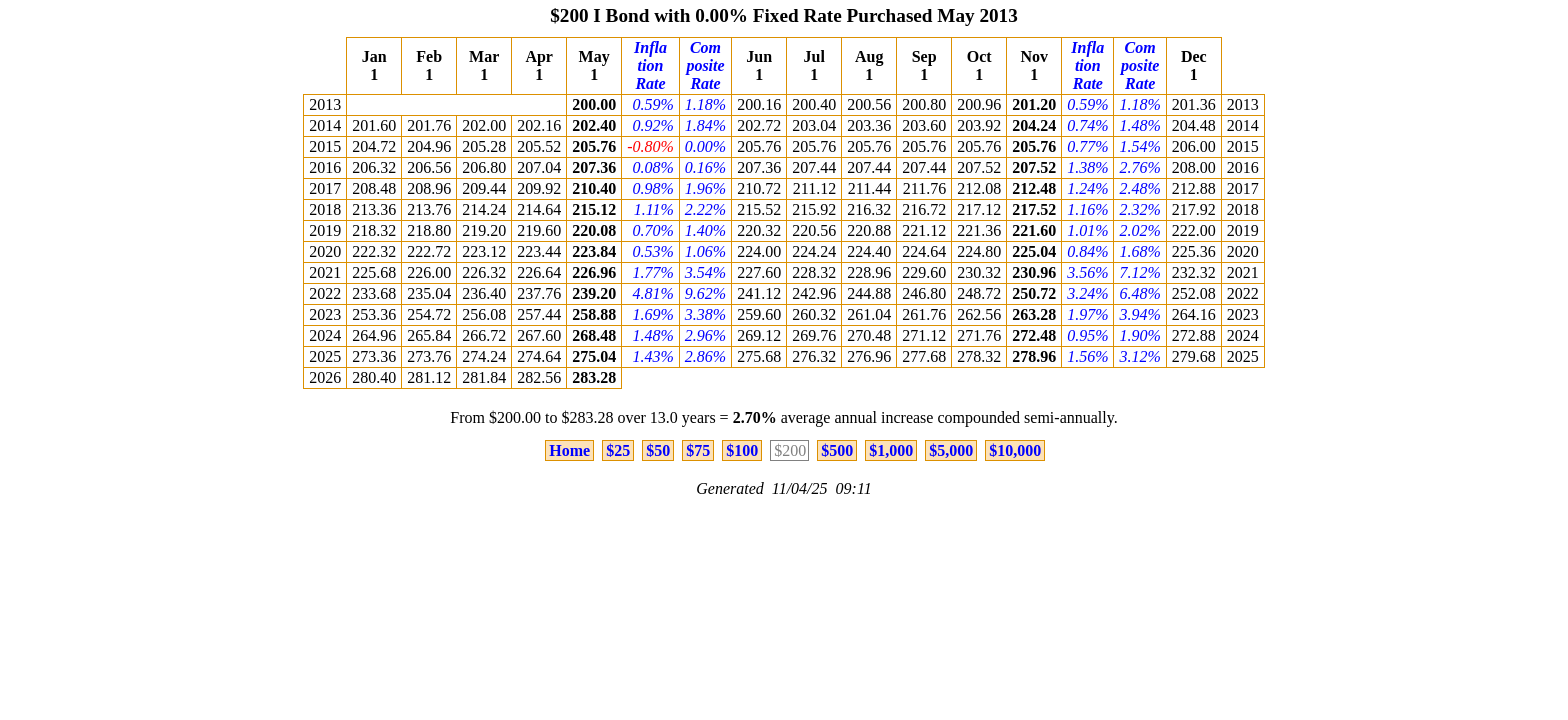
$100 (742, 450)
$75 (698, 450)
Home (569, 450)
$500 (837, 450)
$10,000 (1015, 450)
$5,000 (951, 450)
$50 (658, 450)
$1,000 (891, 450)
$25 (618, 450)
